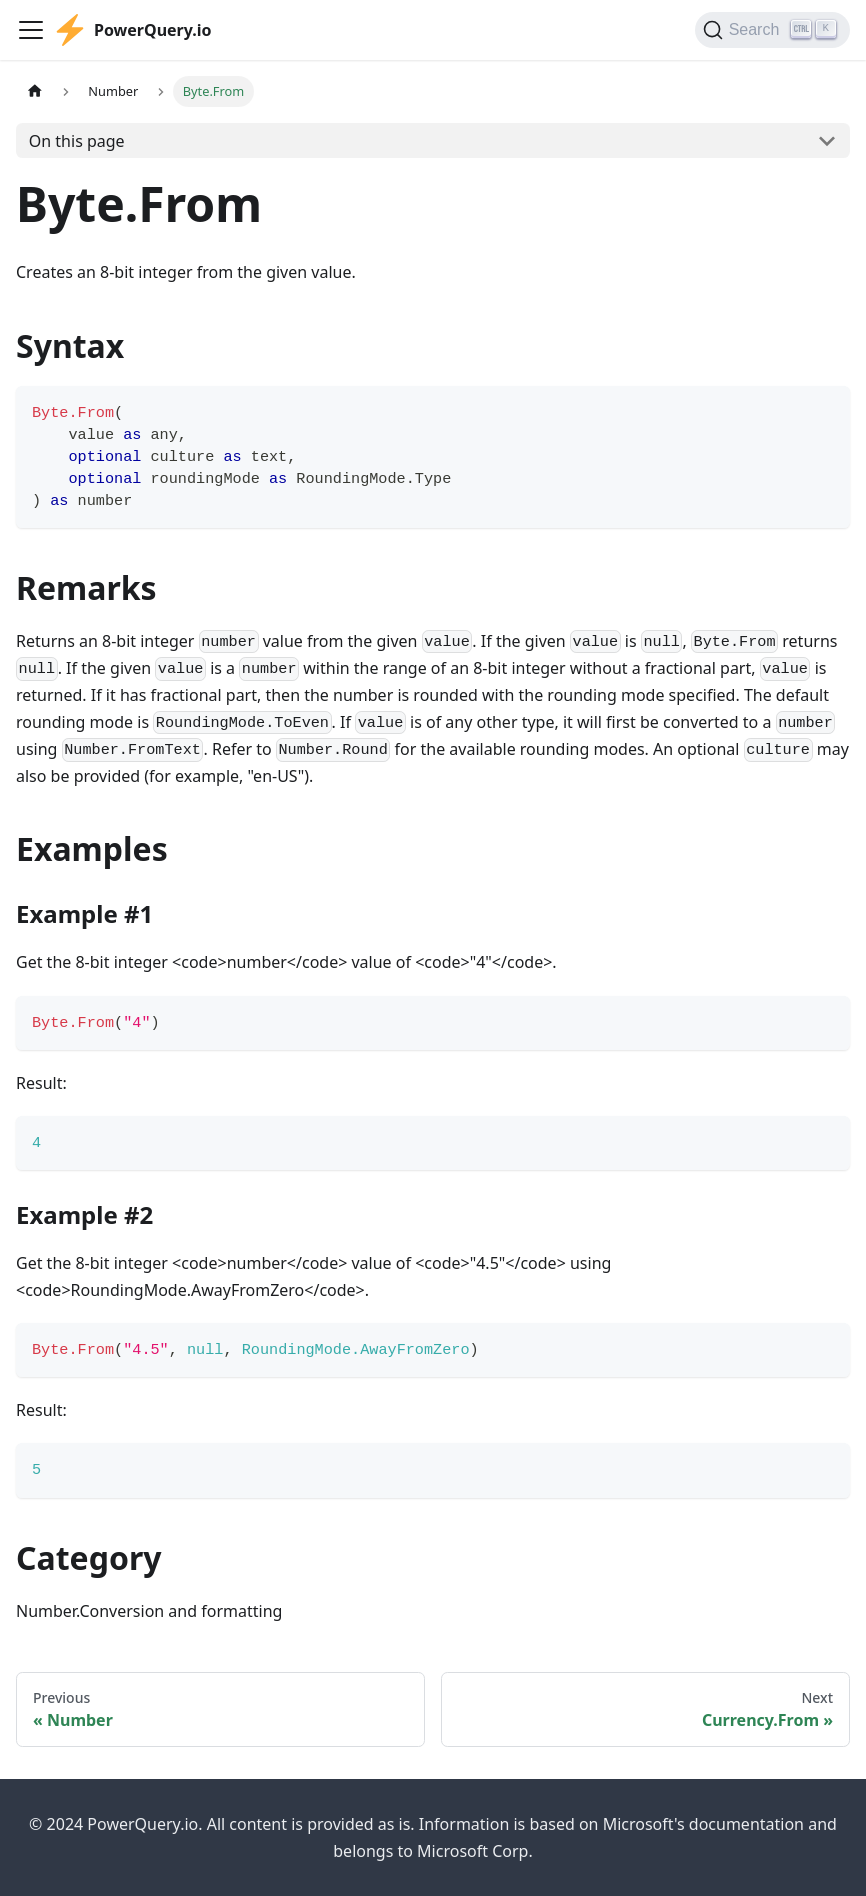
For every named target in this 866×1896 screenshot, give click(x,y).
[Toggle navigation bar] (31, 30)
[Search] (772, 30)
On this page (77, 141)
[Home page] (35, 91)
